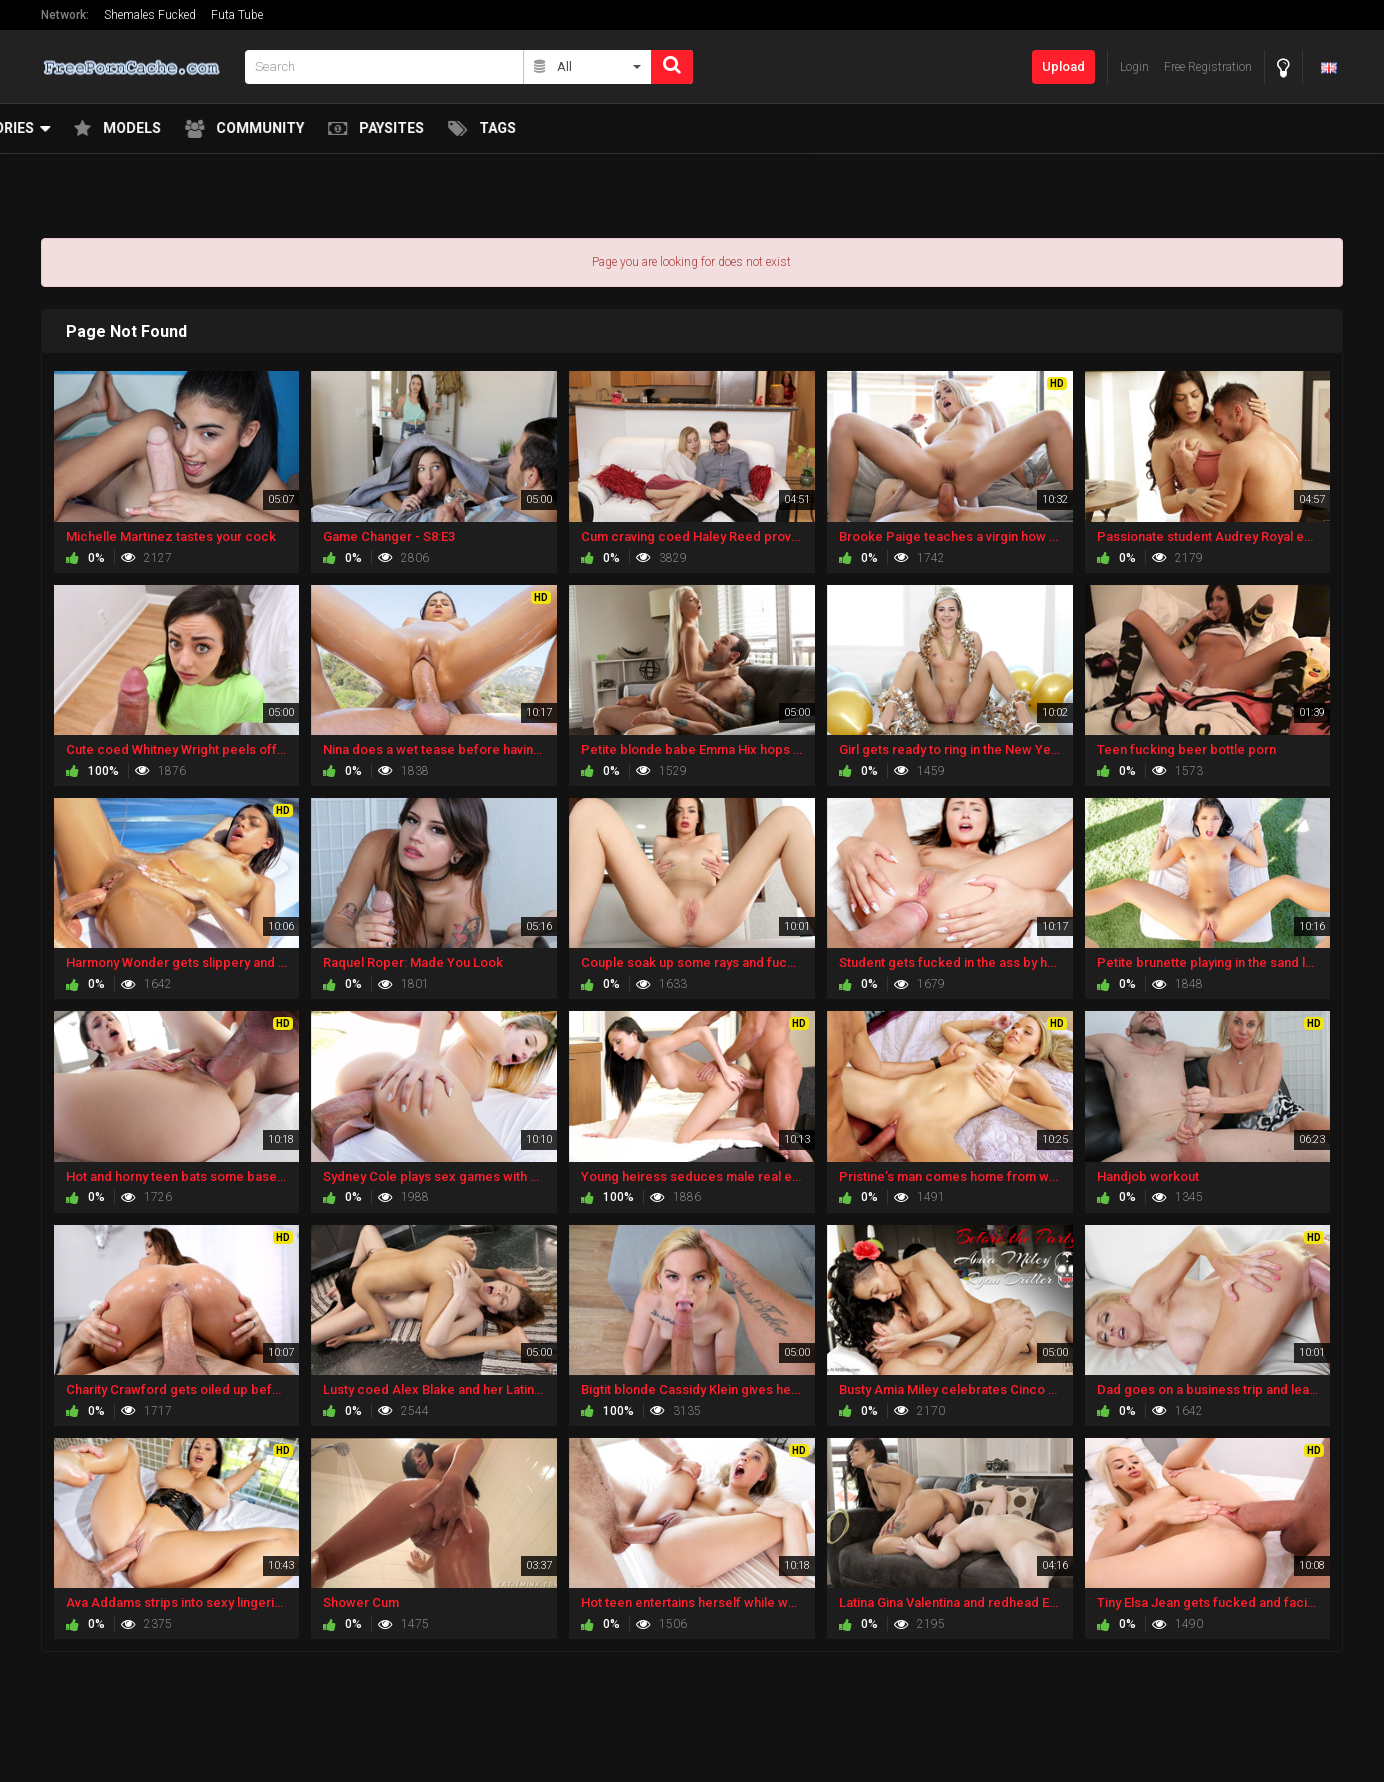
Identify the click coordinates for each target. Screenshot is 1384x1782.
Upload (1063, 66)
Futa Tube (237, 15)
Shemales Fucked (150, 15)
